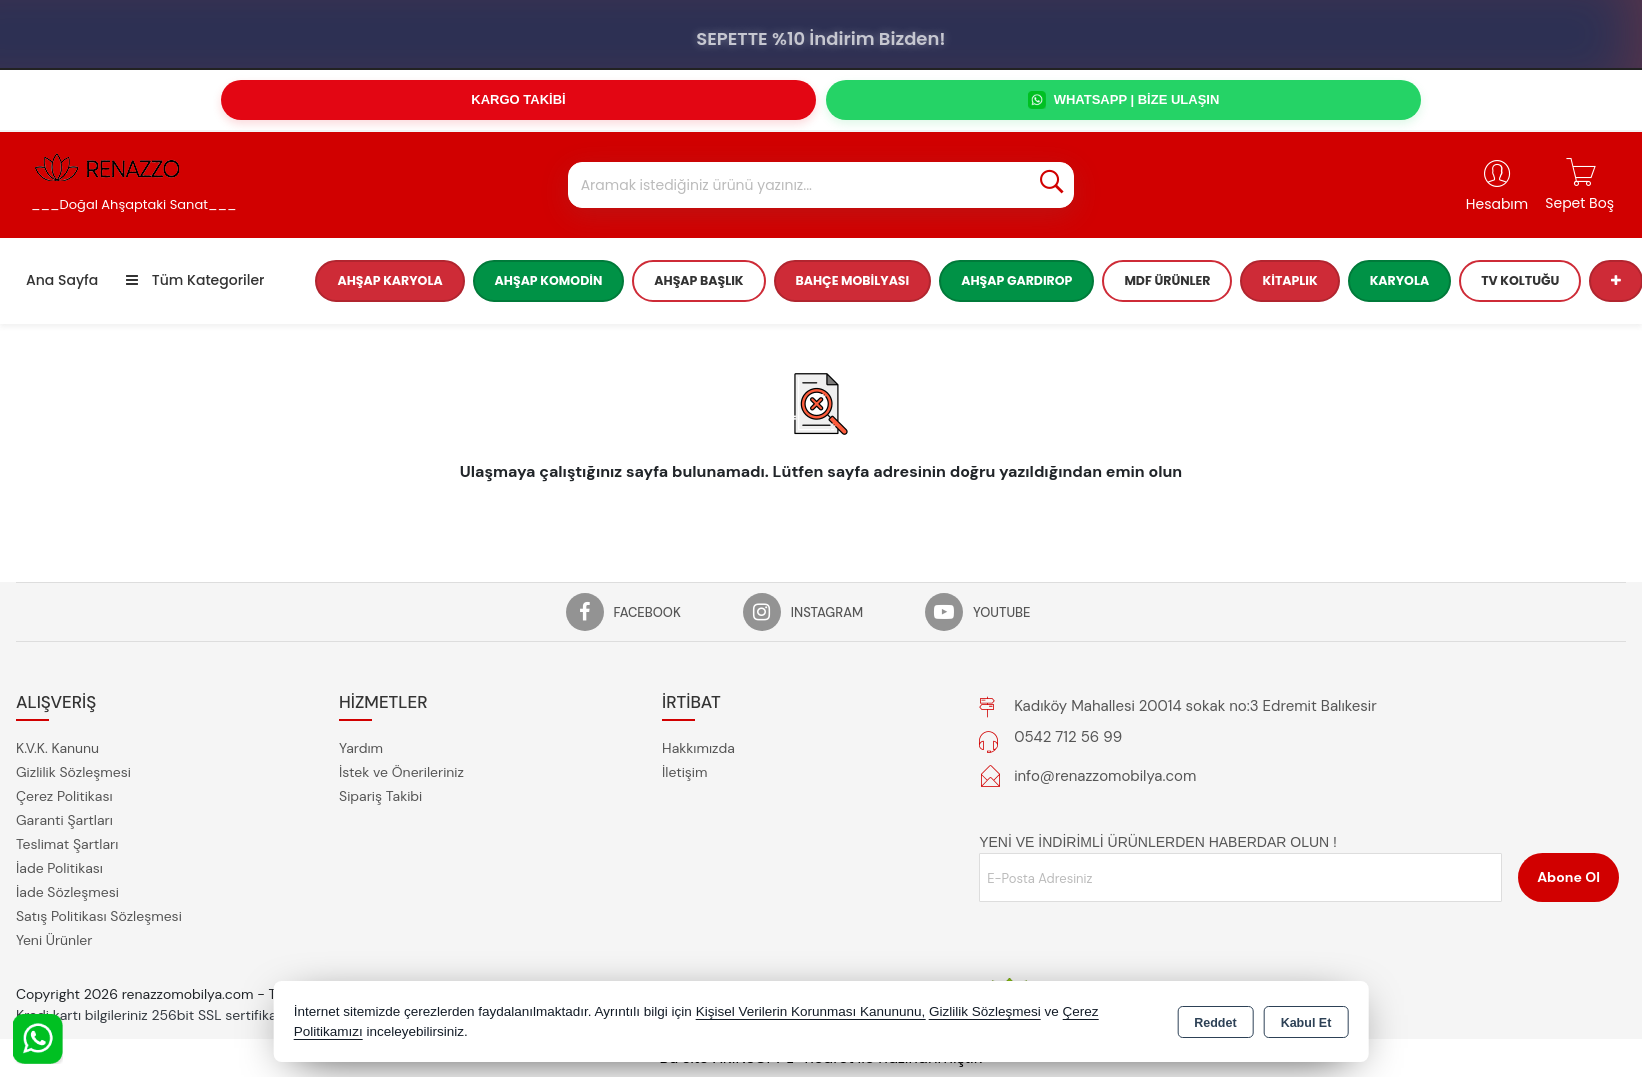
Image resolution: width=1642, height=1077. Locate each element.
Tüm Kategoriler (195, 280)
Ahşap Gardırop (1016, 280)
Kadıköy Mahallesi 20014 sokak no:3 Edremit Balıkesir (1195, 706)
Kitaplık (1289, 280)
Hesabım (1497, 204)
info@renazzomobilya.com (1105, 776)
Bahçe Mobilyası (853, 280)
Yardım (361, 748)
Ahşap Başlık (698, 280)
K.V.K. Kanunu (57, 748)
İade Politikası (59, 868)
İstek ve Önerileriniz (401, 772)
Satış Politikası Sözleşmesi (99, 916)
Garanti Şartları (64, 820)
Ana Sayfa (62, 280)
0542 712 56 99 (1068, 737)
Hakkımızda (698, 748)
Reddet (1215, 1023)
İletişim (684, 772)
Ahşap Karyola (389, 280)
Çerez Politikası (64, 796)
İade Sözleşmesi (67, 892)
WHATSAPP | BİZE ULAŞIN (1124, 100)
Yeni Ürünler (54, 940)
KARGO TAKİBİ (518, 99)
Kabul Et (1306, 1023)
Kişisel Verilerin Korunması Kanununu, (811, 1011)
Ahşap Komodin (549, 280)
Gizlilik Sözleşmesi (73, 772)
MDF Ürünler (1167, 280)
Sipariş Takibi (380, 796)
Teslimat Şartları (67, 844)
